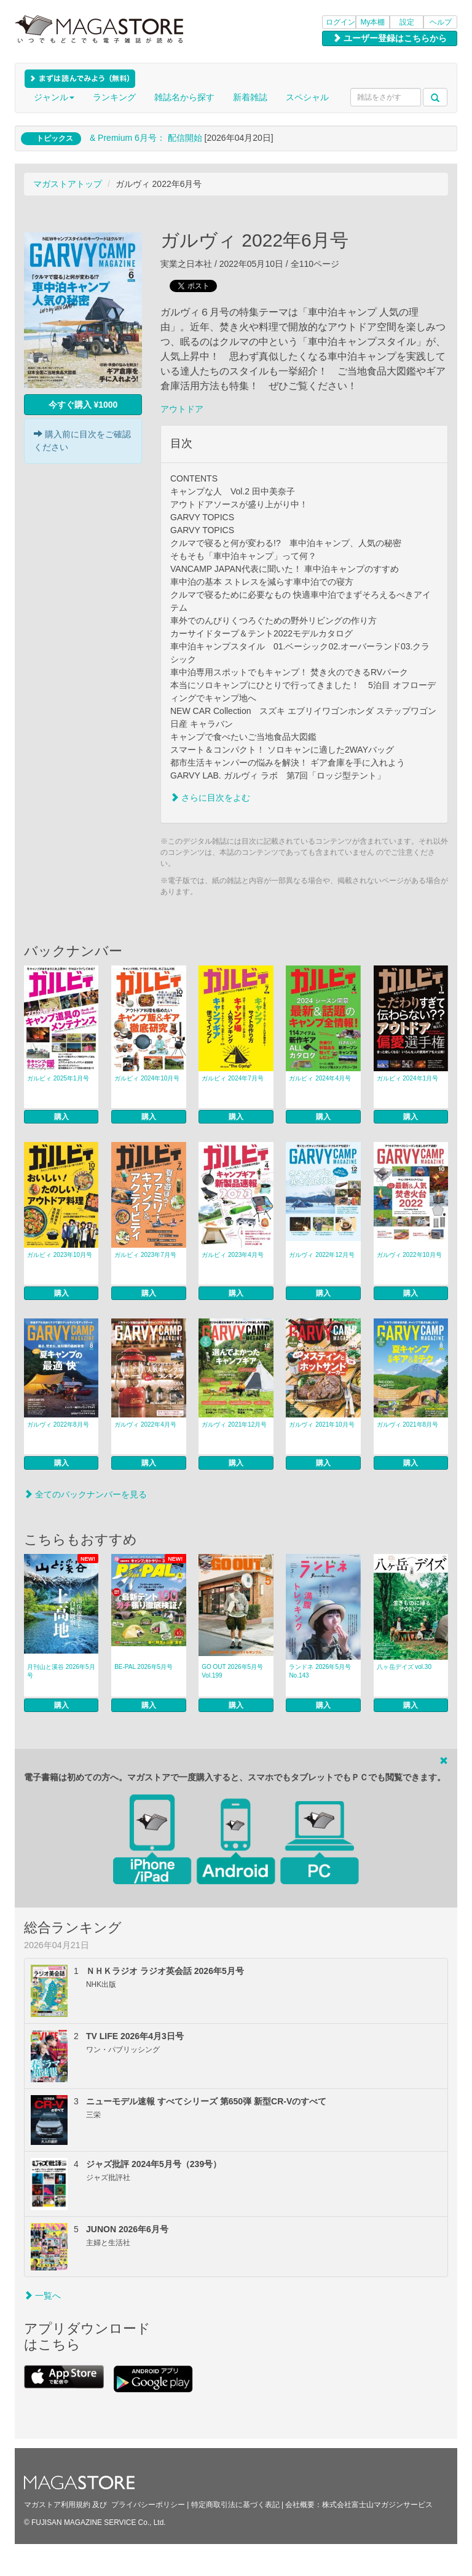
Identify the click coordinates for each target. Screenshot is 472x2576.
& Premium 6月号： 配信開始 (146, 138)
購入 (61, 1116)
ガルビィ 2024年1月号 (408, 1078)
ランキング (114, 97)
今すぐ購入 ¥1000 (83, 405)
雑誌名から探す (184, 97)
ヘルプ (441, 22)
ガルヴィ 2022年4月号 (145, 1424)
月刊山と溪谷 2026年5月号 (61, 1671)
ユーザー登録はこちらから (389, 38)
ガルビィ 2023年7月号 (145, 1254)
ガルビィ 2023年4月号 (233, 1254)
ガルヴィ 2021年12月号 (234, 1424)
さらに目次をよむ (210, 798)
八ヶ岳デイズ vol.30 (404, 1666)
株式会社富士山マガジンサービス (377, 2504)
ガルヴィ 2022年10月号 (409, 1254)
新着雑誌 (250, 97)
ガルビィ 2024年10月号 (146, 1078)
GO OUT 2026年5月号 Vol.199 (232, 1671)
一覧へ (42, 2296)
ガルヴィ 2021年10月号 (321, 1424)
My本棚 (373, 22)
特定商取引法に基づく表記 (235, 2504)
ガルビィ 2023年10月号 (59, 1254)
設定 (406, 22)
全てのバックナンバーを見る (85, 1494)
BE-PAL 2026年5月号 (143, 1666)
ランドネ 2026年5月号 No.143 (320, 1671)
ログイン (340, 22)
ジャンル (54, 97)
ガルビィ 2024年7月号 (233, 1078)
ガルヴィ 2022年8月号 (58, 1424)
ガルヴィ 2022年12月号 (321, 1254)
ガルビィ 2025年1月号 (58, 1078)
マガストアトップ (67, 184)
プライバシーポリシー (148, 2504)
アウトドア (181, 409)
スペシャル (307, 97)
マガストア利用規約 (57, 2504)
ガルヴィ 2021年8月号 (408, 1424)
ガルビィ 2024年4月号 (320, 1078)
